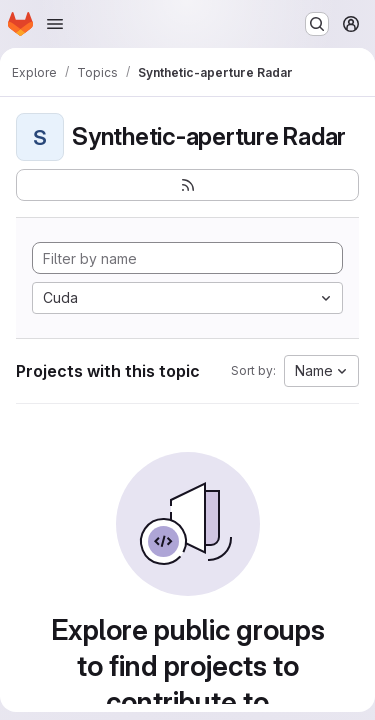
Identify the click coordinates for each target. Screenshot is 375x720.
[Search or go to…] (317, 24)
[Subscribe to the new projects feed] (187, 185)
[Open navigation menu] (55, 24)
